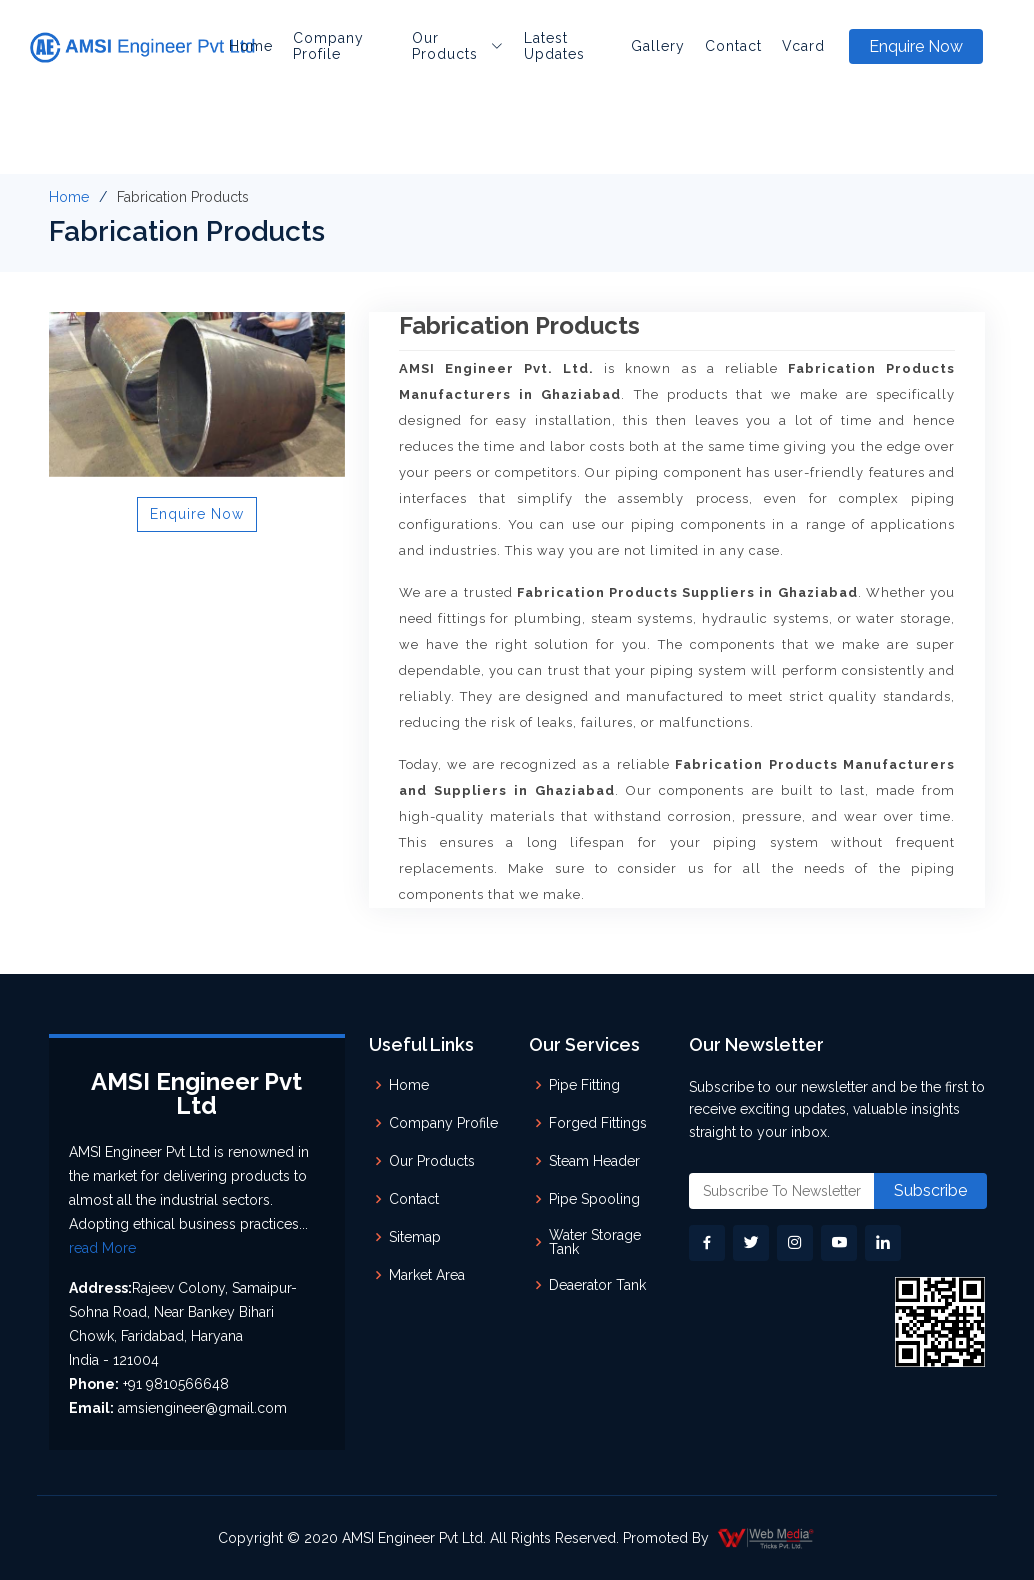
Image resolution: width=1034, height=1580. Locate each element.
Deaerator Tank (597, 1285)
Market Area (427, 1275)
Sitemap (415, 1237)
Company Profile (328, 46)
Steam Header (594, 1161)
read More (102, 1248)
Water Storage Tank (595, 1242)
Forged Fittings (598, 1123)
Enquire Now (916, 46)
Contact (733, 46)
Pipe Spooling (594, 1199)
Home (251, 46)
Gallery (658, 46)
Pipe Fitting (584, 1085)
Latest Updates (554, 46)
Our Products (432, 1161)
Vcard (803, 46)
